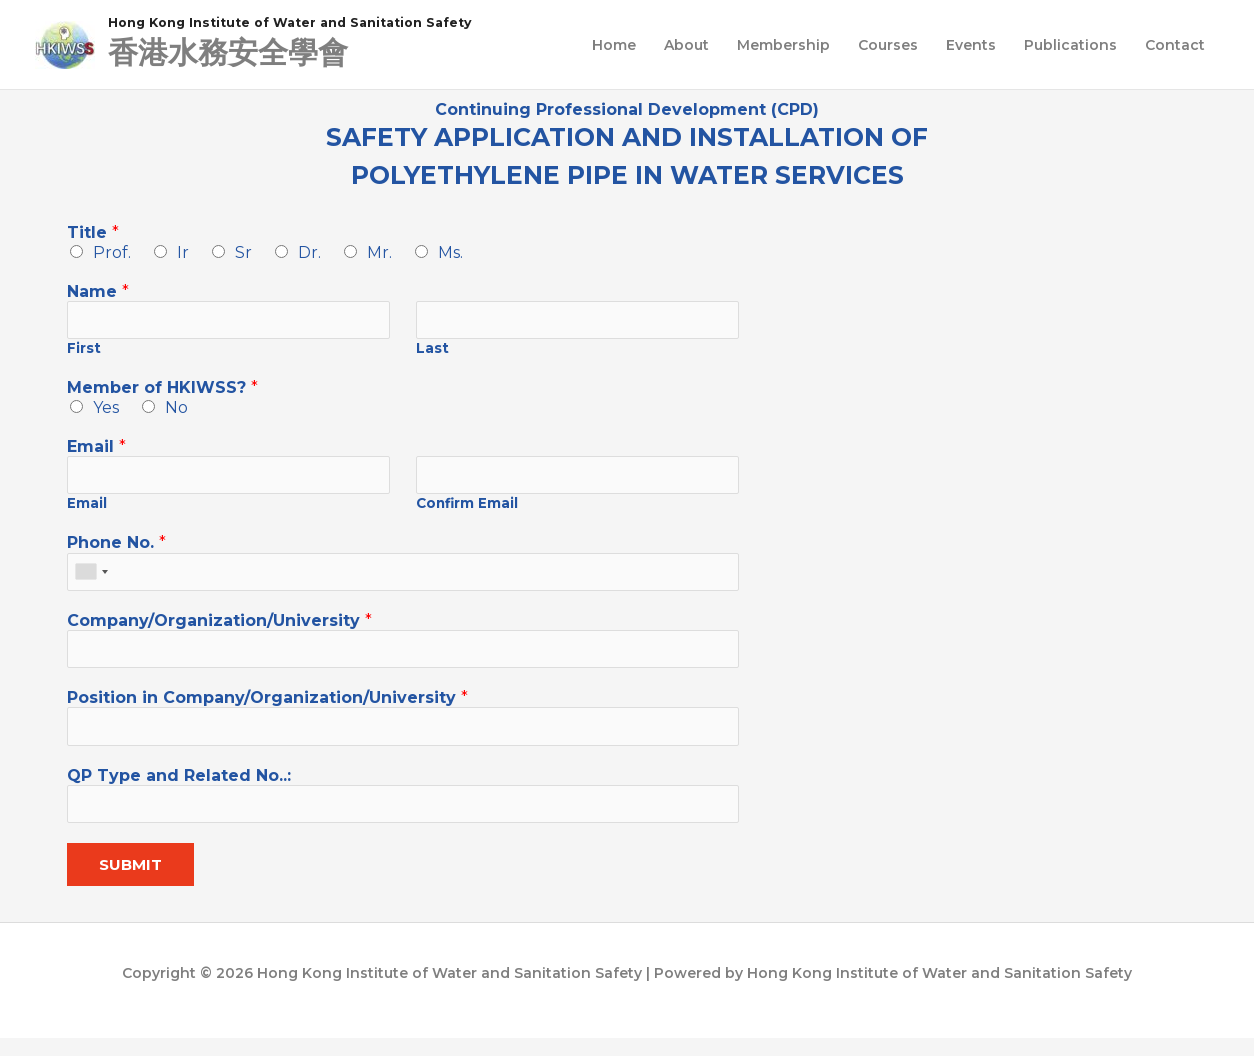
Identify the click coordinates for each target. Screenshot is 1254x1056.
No (176, 411)
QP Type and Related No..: (179, 790)
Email (96, 451)
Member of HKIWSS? (162, 392)
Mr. (379, 254)
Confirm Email (467, 511)
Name (98, 293)
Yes (106, 411)
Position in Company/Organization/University (267, 710)
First (84, 353)
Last (432, 353)
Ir (183, 254)
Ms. (450, 254)
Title (93, 234)
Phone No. (116, 550)
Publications (1070, 46)
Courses (888, 46)
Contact (1175, 46)
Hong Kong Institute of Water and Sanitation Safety (318, 22)
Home (614, 46)
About (686, 46)
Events (971, 46)
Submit (130, 883)
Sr (243, 254)
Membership (783, 46)
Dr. (309, 254)
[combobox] (91, 580)
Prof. (112, 254)
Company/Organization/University (219, 630)
